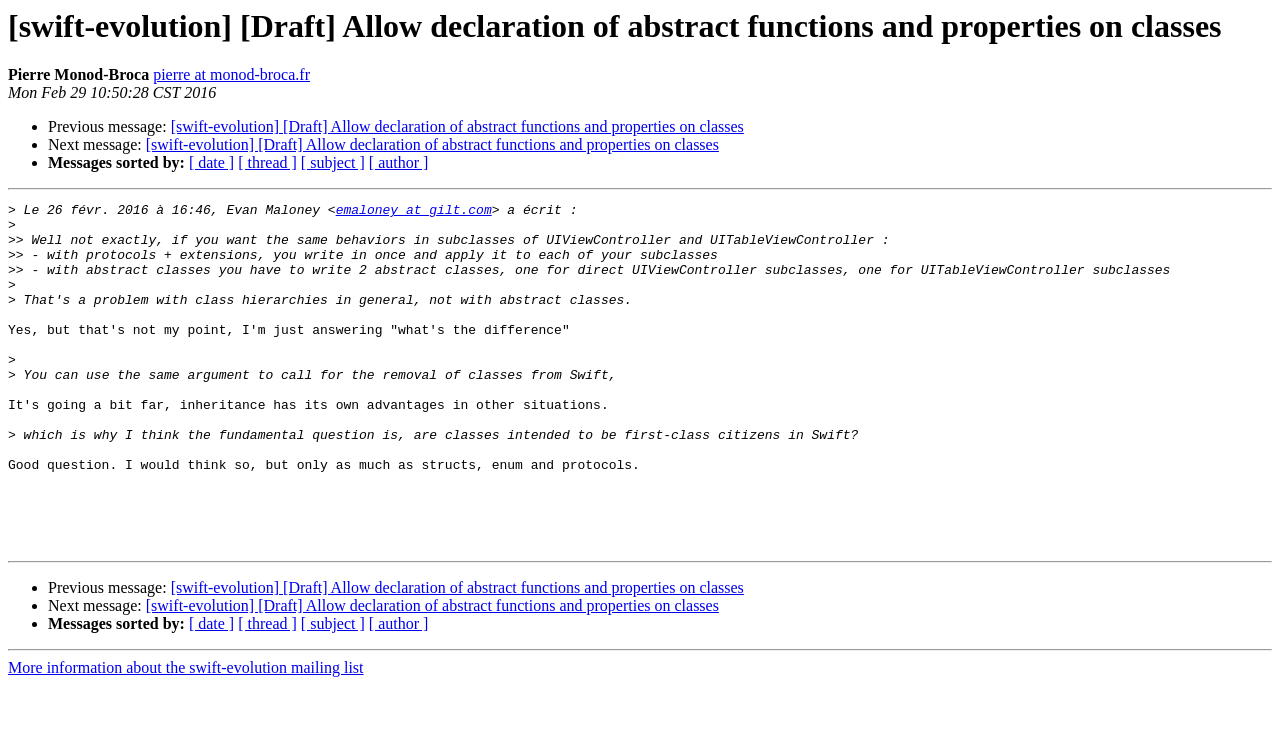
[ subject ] (333, 162)
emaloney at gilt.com (414, 212)
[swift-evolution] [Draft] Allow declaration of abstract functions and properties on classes (457, 126)
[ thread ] (267, 162)
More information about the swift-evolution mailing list (186, 736)
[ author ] (399, 162)
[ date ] (211, 162)
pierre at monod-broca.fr (231, 74)
